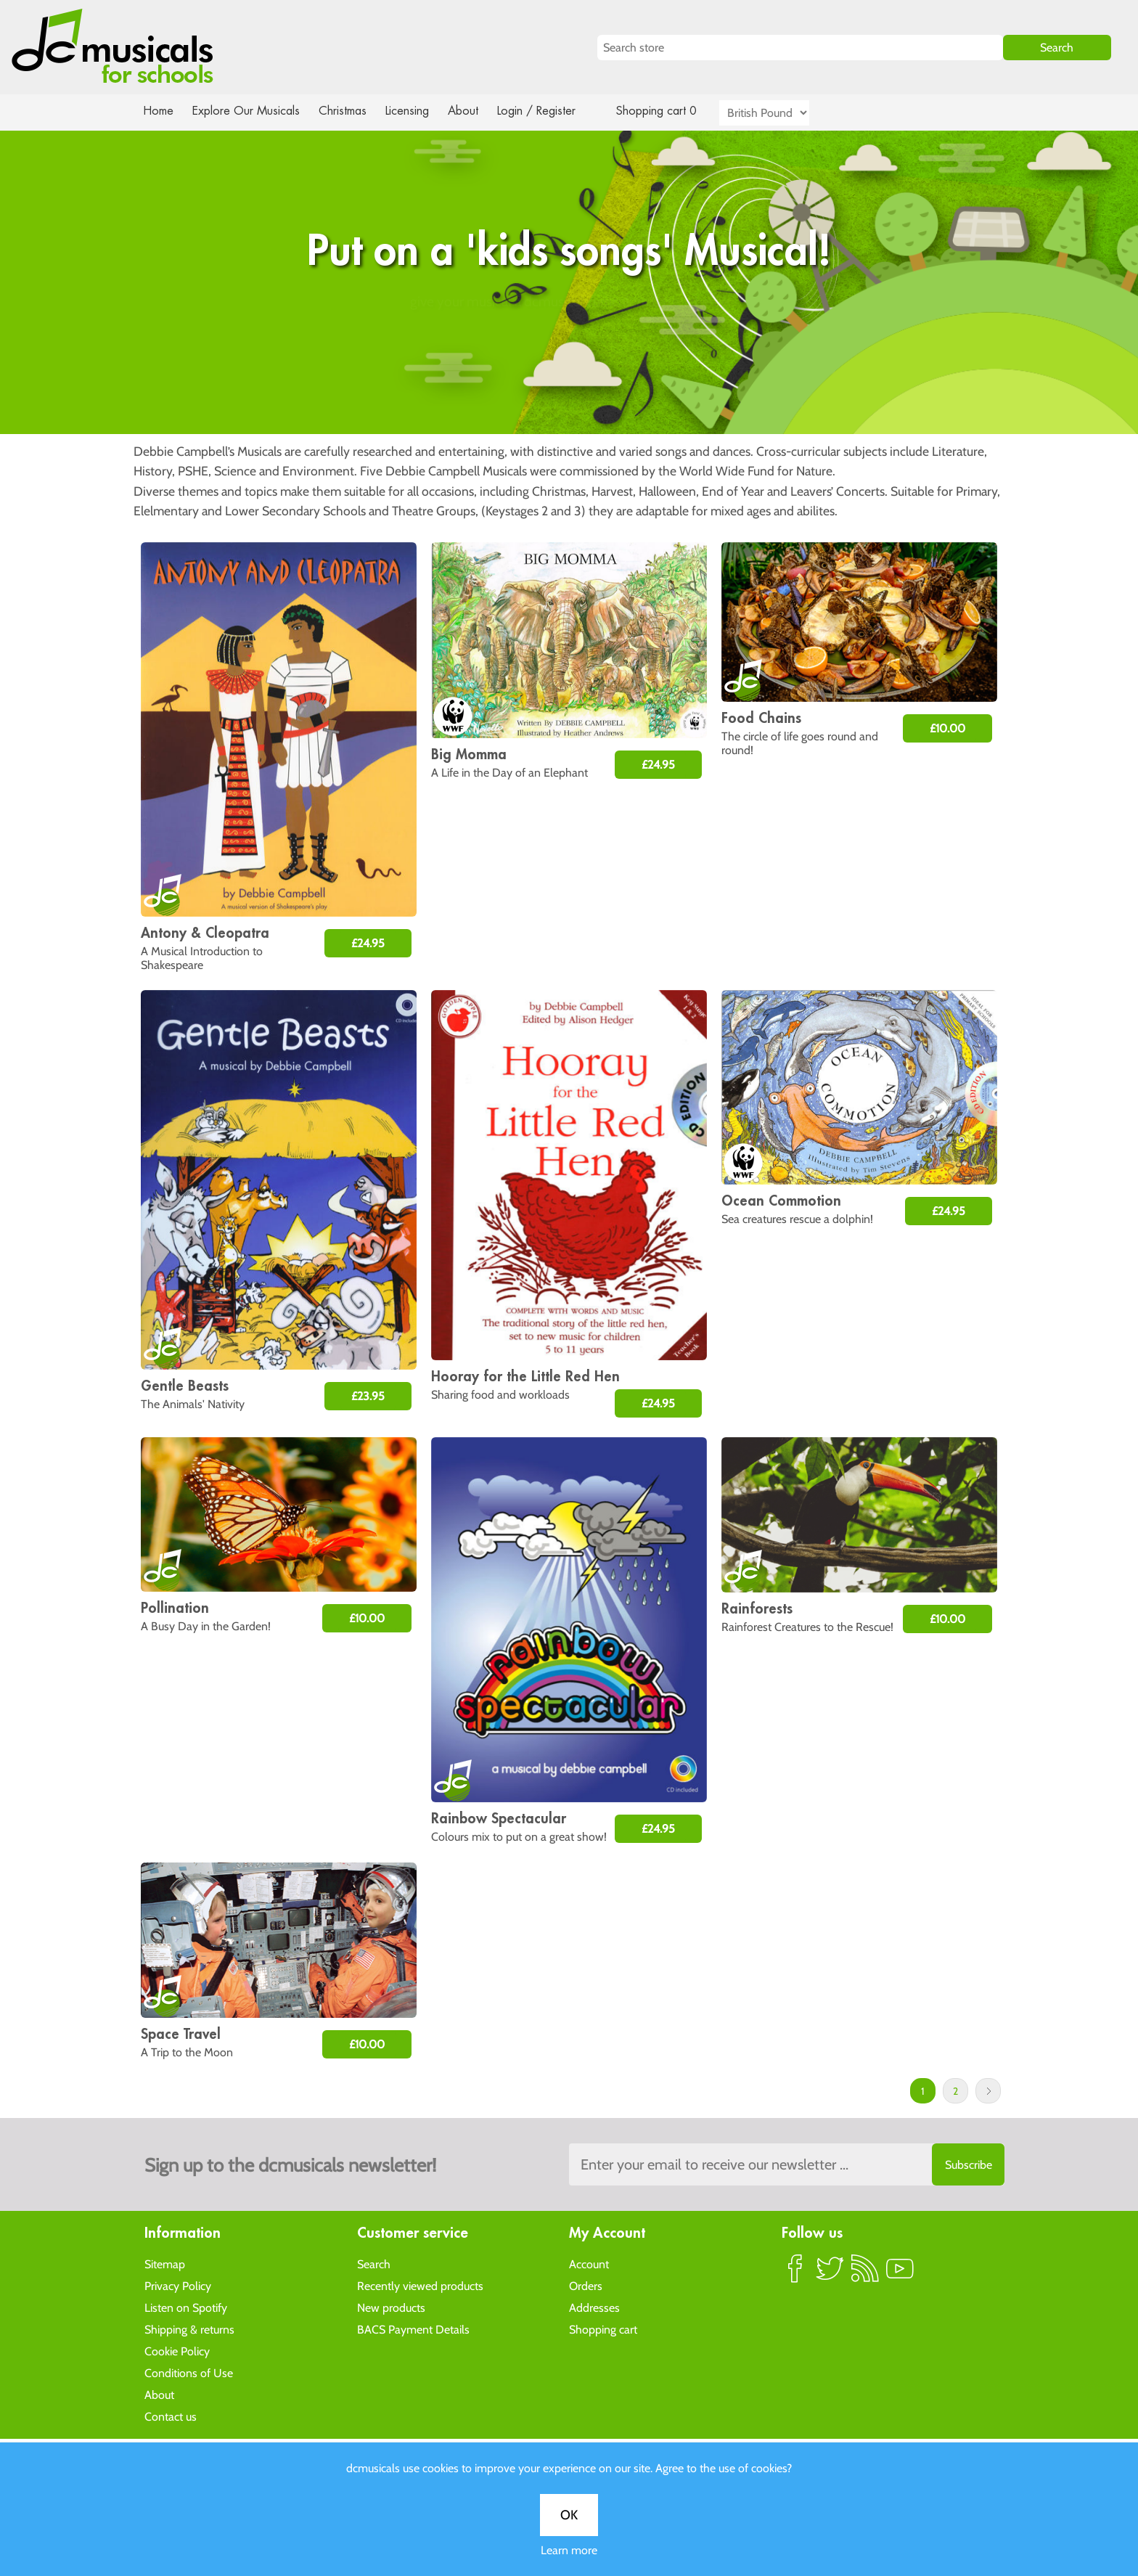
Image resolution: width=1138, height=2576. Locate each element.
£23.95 (368, 1396)
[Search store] (800, 47)
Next (988, 2090)
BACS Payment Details (413, 2329)
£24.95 (368, 943)
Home (158, 111)
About (476, 111)
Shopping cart (603, 2329)
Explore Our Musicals (248, 111)
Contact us (170, 2416)
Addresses (594, 2307)
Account (589, 2263)
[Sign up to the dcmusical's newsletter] (786, 2164)
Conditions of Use (188, 2372)
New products (391, 2307)
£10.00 (947, 728)
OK (569, 475)
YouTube (900, 2274)
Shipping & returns (189, 2329)
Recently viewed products (420, 2285)
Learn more (569, 511)
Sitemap (164, 2263)
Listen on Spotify (185, 2307)
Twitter (830, 2274)
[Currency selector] (781, 113)
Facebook (795, 2274)
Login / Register (550, 111)
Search (373, 2263)
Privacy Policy (177, 2285)
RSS (865, 2274)
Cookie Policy (177, 2351)
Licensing (418, 111)
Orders (585, 2285)
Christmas (348, 111)
